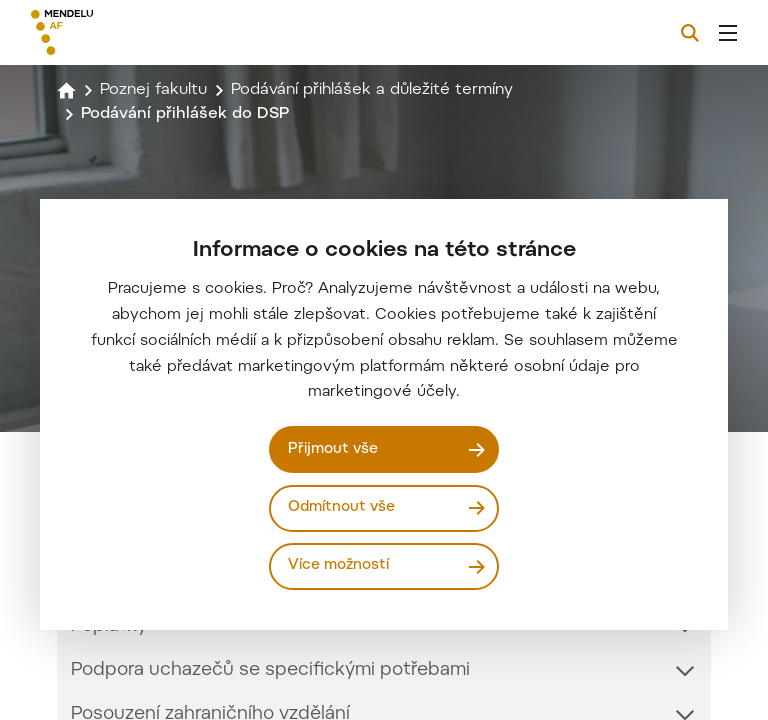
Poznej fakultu (153, 90)
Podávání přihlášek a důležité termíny (372, 90)
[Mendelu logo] (137, 32)
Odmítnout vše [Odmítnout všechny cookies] (341, 507)
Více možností (338, 565)
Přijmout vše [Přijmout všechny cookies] (333, 449)
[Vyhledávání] (690, 33)
